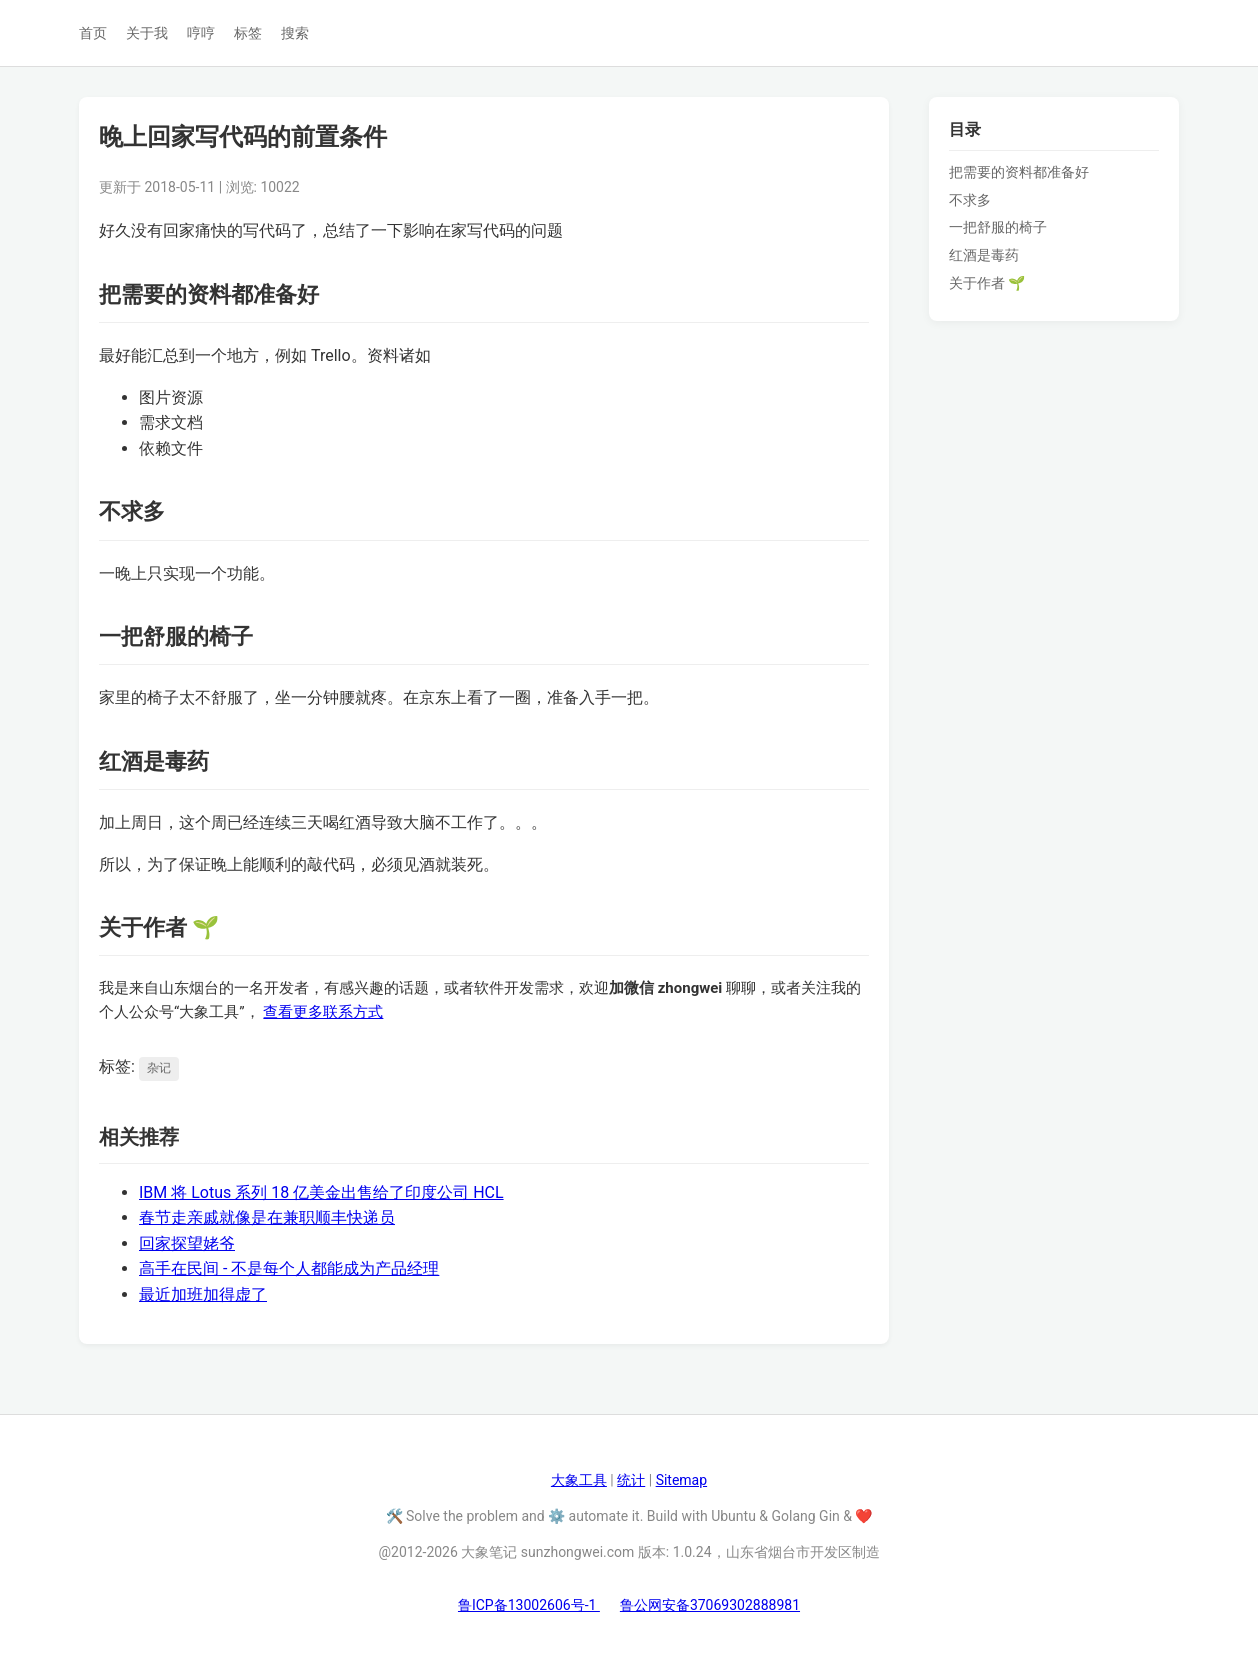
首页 (93, 33)
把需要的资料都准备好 (1019, 172)
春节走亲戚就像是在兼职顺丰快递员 (267, 1217)
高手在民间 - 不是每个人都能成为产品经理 (289, 1268)
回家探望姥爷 (187, 1243)
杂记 (159, 1068)
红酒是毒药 (984, 255)
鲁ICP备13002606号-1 (529, 1605)
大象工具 (579, 1480)
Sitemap (681, 1480)
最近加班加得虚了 (203, 1294)
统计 (631, 1480)
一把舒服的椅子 (998, 227)
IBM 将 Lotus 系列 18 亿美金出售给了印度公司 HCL (321, 1192)
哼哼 (201, 33)
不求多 (970, 200)
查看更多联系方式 (323, 1012)
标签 (248, 33)
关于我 (147, 33)
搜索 (295, 33)
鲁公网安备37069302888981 (710, 1605)
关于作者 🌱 (987, 283)
